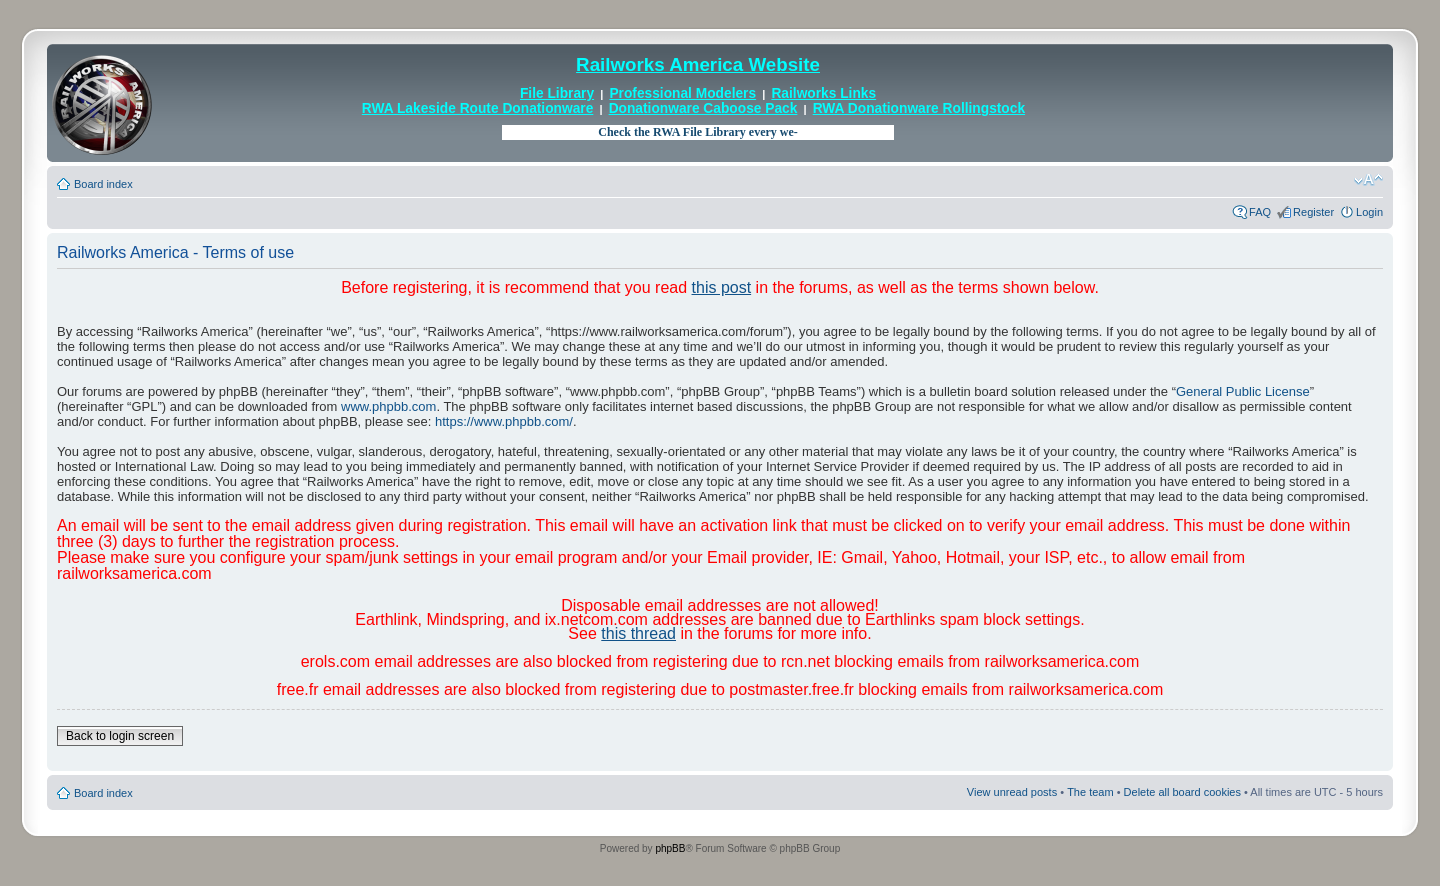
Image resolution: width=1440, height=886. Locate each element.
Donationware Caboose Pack (703, 108)
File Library (557, 93)
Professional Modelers (682, 93)
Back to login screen (120, 736)
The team (1090, 792)
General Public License (1243, 391)
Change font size (1368, 180)
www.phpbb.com (388, 406)
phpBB (670, 848)
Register (1313, 212)
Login (1369, 212)
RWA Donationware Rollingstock (919, 108)
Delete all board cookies (1182, 792)
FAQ (1260, 212)
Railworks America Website (698, 64)
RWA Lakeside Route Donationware (478, 108)
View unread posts (1012, 792)
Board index (103, 184)
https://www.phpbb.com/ (504, 421)
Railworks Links (823, 93)
